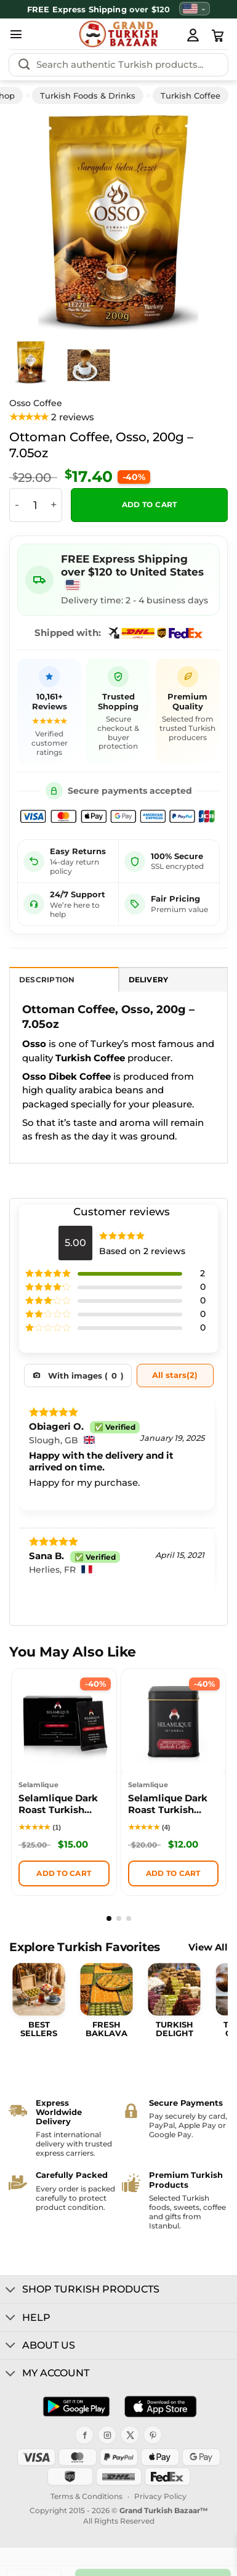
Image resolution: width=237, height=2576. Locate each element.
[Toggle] (11, 2290)
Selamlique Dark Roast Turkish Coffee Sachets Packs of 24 (58, 1805)
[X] (130, 2435)
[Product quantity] (35, 505)
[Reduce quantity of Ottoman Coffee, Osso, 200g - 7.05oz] (16, 505)
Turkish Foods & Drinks (87, 95)
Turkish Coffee (190, 95)
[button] (16, 34)
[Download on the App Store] (160, 2406)
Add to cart (149, 504)
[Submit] (24, 64)
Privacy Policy (160, 2496)
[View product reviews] (51, 418)
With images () (86, 1375)
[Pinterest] (152, 2435)
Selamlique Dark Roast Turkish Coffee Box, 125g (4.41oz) (167, 1805)
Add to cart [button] (63, 1873)
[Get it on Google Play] (76, 2406)
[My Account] (192, 34)
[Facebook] (84, 2435)
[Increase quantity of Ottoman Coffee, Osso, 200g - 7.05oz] (54, 505)
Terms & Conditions (86, 2496)
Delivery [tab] (149, 980)
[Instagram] (107, 2435)
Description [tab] (47, 980)
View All (208, 1947)
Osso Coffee (35, 403)
